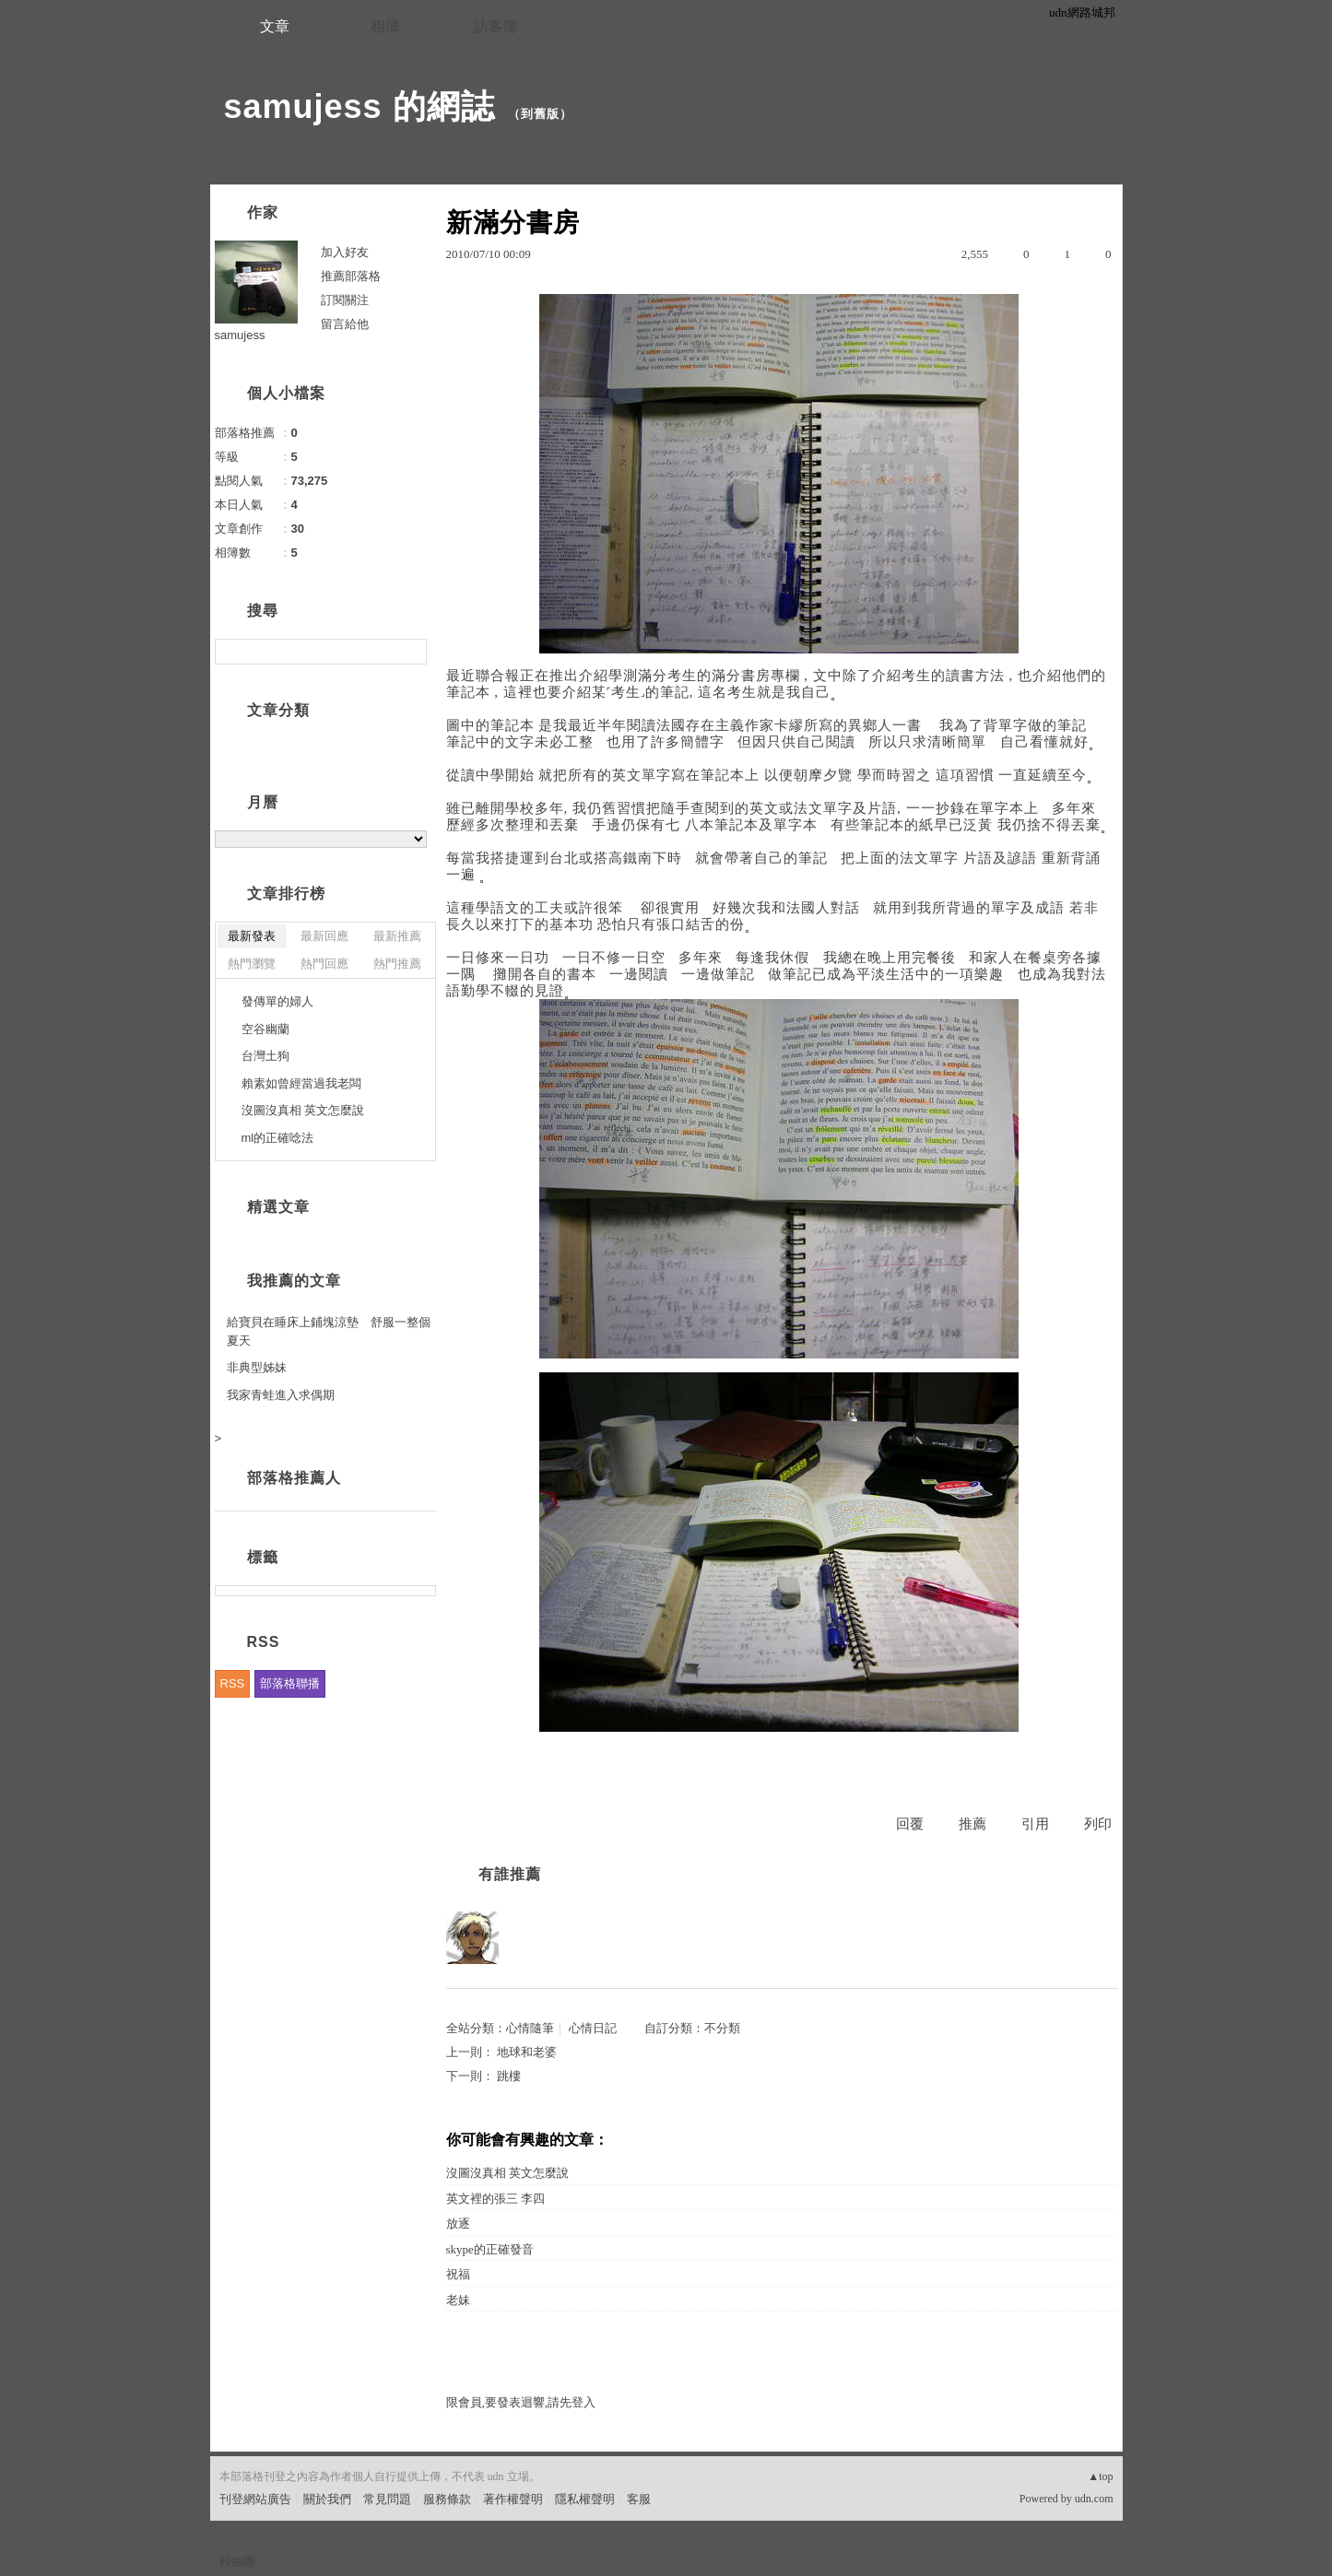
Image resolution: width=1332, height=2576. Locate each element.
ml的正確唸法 (278, 1138)
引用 (1035, 1824)
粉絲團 (237, 2562)
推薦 (972, 1824)
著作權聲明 (513, 2499)
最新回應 (324, 936)
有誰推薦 (509, 1874)
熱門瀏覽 (252, 963)
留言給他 (345, 324)
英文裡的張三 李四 (495, 2198)
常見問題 (387, 2499)
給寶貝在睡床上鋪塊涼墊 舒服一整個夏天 (328, 1331)
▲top (1100, 2476)
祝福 (458, 2274)
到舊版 (540, 114)
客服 (639, 2499)
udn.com (1094, 2498)
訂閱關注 (345, 300)
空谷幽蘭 (265, 1029)
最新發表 (252, 936)
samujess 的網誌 (359, 106)
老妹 (458, 2300)
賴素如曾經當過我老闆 (301, 1083)
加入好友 (345, 252)
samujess (240, 335)
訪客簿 (496, 26)
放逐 (458, 2223)
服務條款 (447, 2499)
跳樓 (509, 2076)
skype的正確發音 (490, 2249)
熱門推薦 (397, 963)
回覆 (910, 1824)
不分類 (722, 2028)
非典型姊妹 (257, 1367)
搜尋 (411, 652)
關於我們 (327, 2499)
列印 (1098, 1824)
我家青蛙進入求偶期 (281, 1395)
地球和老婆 (527, 2052)
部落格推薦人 (294, 1478)
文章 (274, 26)
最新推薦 (397, 936)
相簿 (385, 26)
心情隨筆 (530, 2028)
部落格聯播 (290, 1683)
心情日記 (593, 2028)
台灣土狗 (265, 1056)
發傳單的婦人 (277, 1001)
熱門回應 (324, 963)
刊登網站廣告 (255, 2499)
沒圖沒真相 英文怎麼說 (507, 2173)
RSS (232, 1683)
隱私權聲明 (585, 2499)
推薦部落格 (351, 276)
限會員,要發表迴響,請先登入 (521, 2402)
